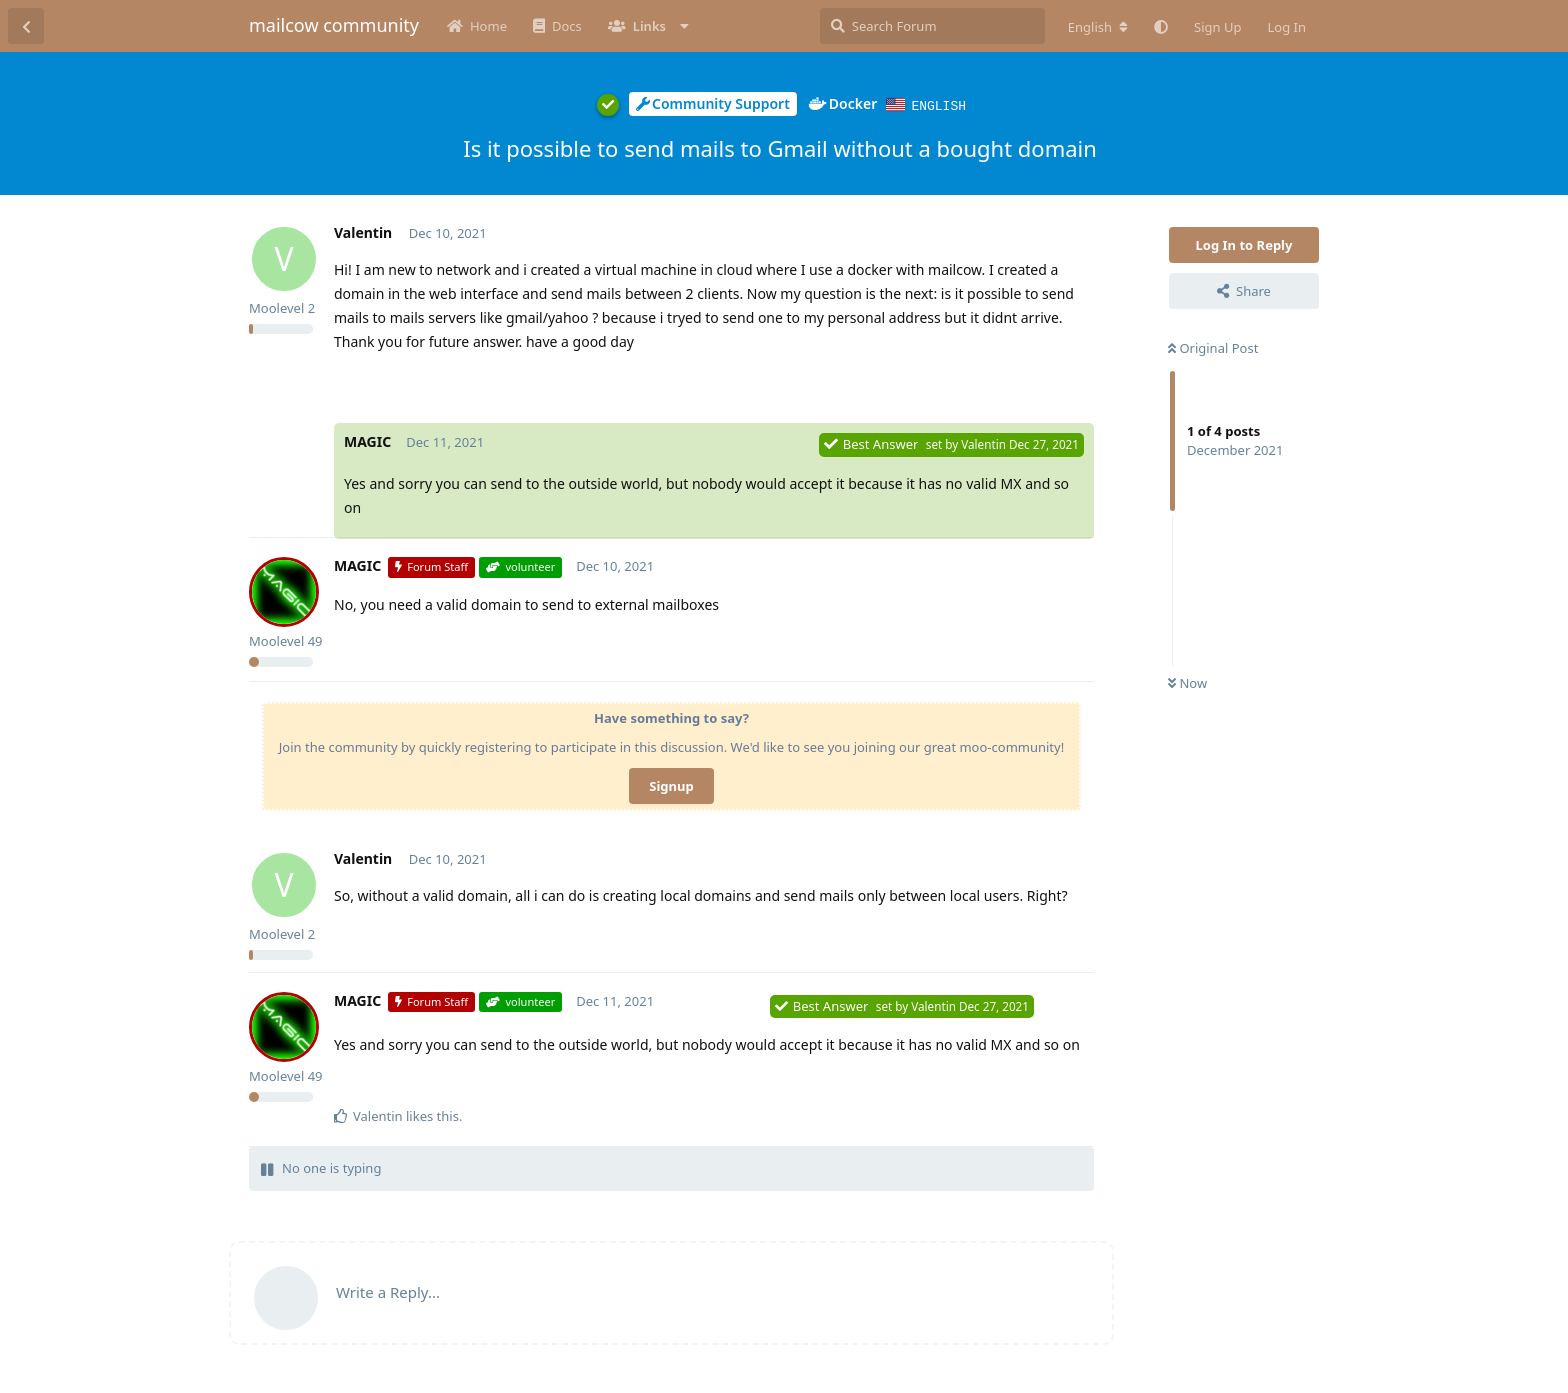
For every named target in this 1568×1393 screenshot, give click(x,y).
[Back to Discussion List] (26, 26)
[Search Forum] (932, 26)
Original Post (1213, 347)
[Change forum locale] (1098, 27)
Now (1187, 682)
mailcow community (334, 25)
